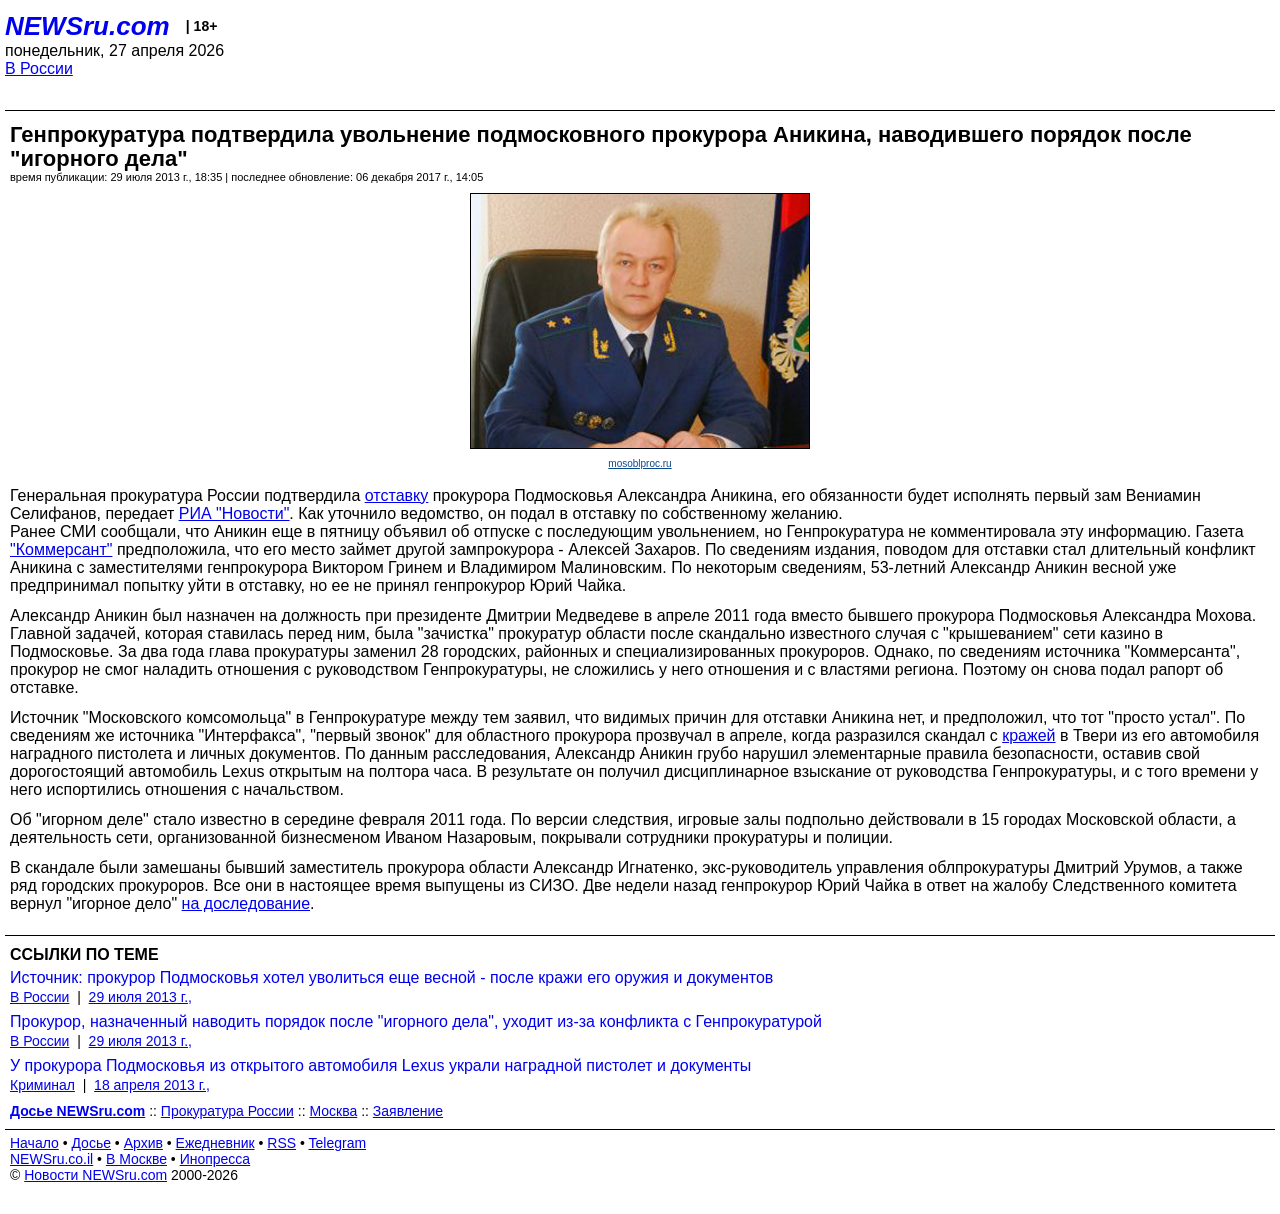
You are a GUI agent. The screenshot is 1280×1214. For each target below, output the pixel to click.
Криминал (42, 1085)
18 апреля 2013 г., (152, 1085)
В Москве (136, 1159)
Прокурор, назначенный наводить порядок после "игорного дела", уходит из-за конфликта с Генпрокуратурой (416, 1021)
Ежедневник (215, 1143)
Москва (333, 1111)
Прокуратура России (227, 1111)
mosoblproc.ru (639, 463)
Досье (91, 1143)
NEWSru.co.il (51, 1159)
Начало (34, 1143)
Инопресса (215, 1159)
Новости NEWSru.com (95, 1175)
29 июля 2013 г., (140, 997)
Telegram (338, 1143)
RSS (281, 1143)
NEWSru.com (87, 26)
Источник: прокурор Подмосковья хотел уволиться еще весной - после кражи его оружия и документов (391, 977)
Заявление (408, 1111)
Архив (143, 1143)
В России (39, 68)
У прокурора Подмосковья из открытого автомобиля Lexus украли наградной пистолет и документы (380, 1065)
